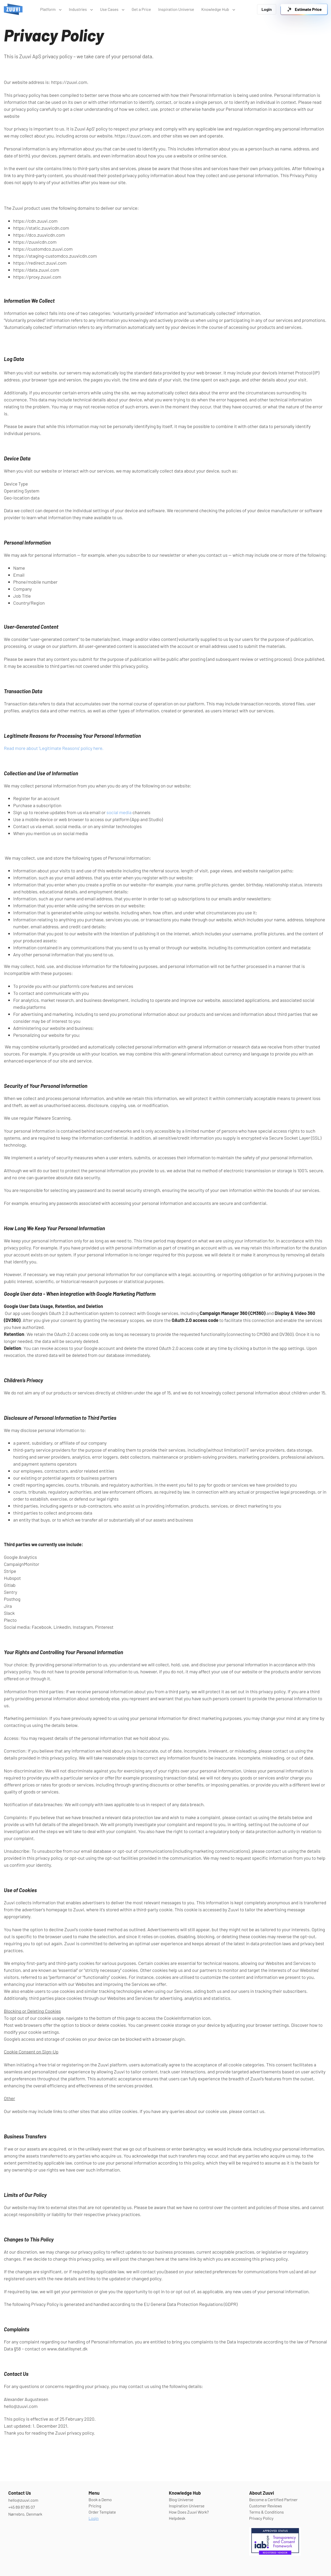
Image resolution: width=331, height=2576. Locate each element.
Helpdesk (177, 2518)
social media (119, 812)
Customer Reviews (265, 2505)
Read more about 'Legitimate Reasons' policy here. (53, 748)
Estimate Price (304, 9)
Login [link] (266, 9)
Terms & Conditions (266, 2511)
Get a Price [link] (141, 9)
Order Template (102, 2511)
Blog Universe (181, 2499)
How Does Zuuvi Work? (189, 2511)
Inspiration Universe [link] (176, 9)
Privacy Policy (261, 2518)
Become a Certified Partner (273, 2499)
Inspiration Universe (187, 2505)
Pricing (94, 2505)
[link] (13, 9)
